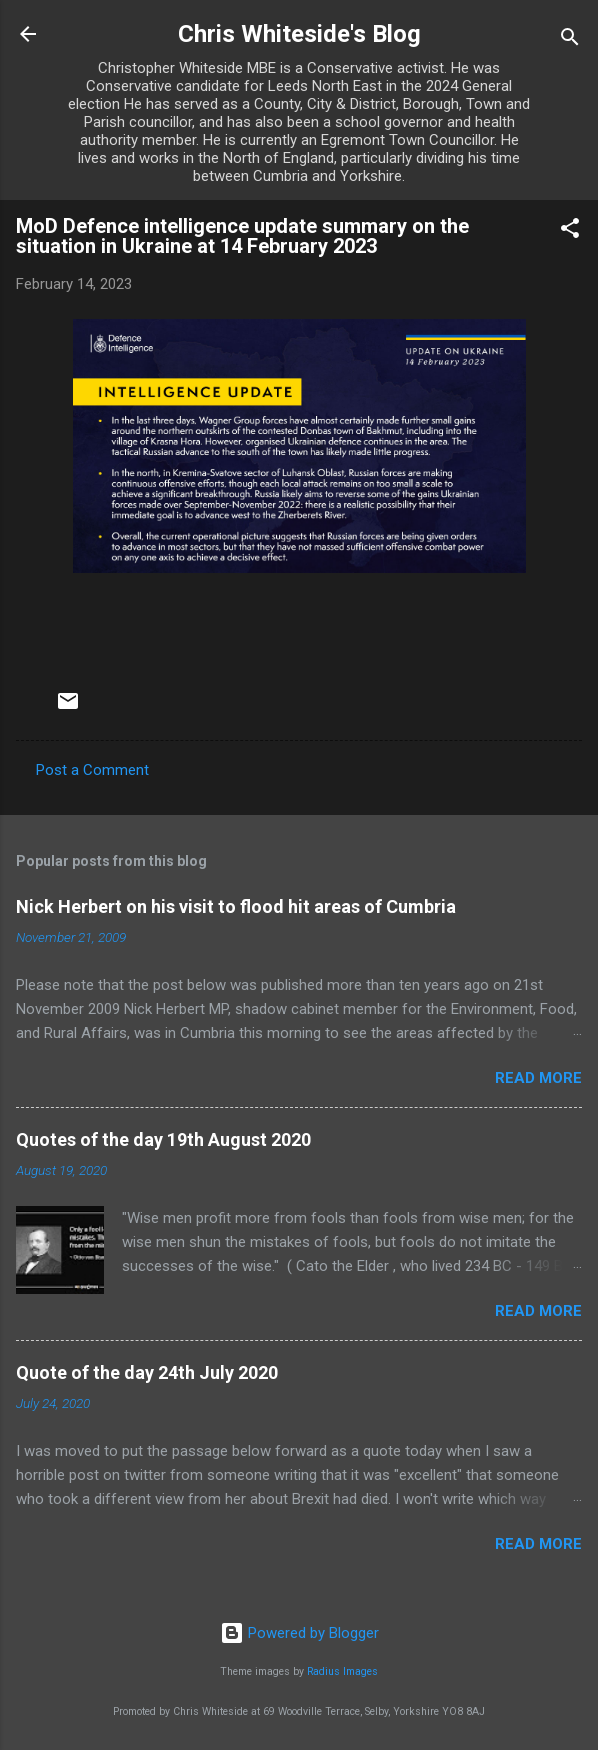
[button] (570, 231)
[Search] (570, 40)
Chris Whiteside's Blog (299, 34)
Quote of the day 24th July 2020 (147, 1372)
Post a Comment (92, 770)
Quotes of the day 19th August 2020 (163, 1139)
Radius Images (342, 1671)
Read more (538, 1078)
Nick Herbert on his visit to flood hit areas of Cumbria (236, 906)
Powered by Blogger (299, 1633)
